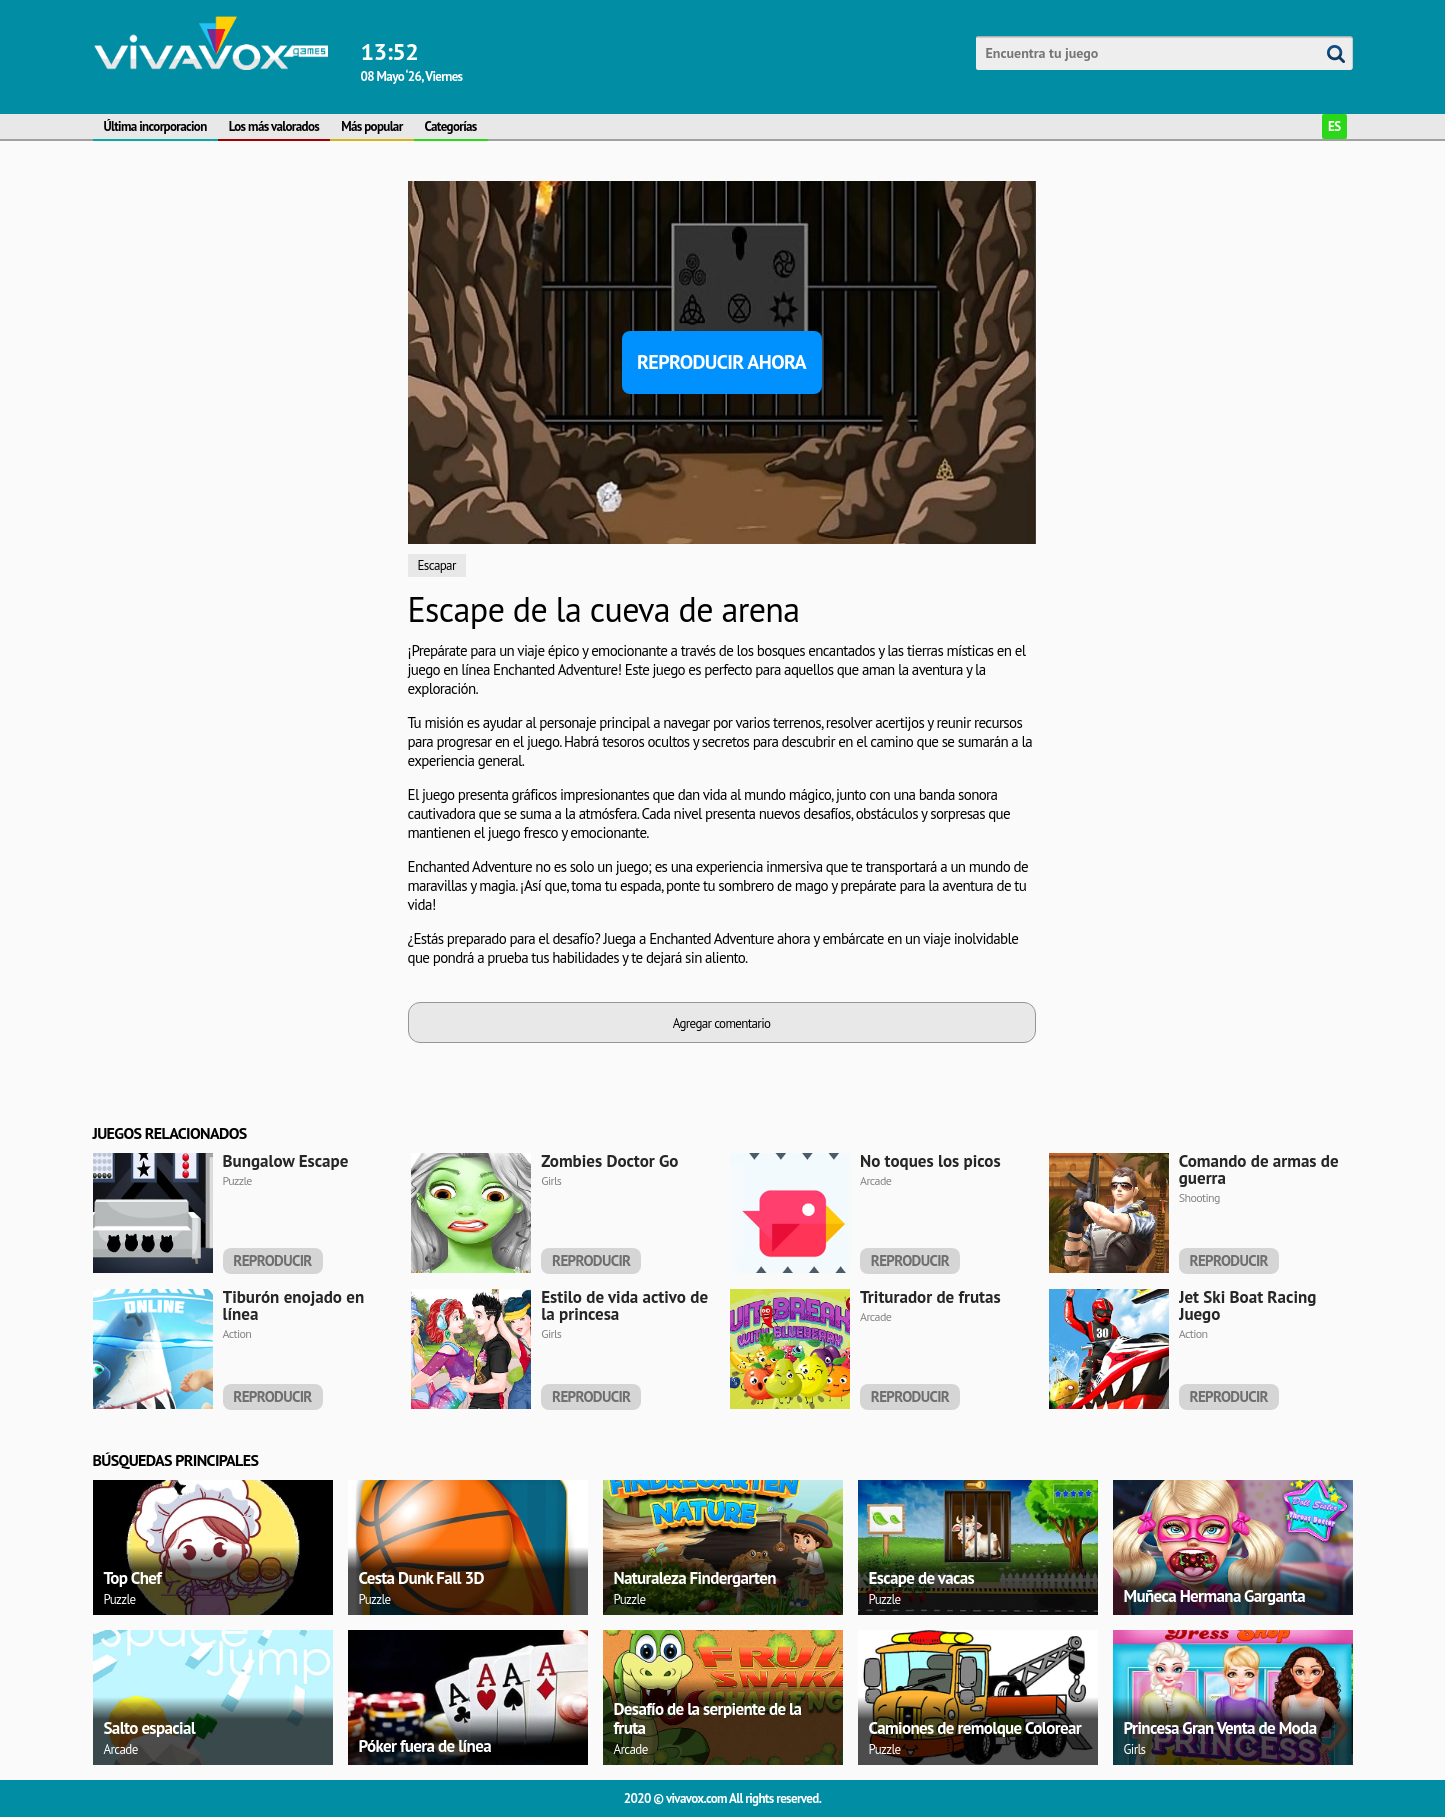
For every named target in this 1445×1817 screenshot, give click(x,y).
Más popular (371, 126)
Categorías (451, 126)
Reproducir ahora (721, 362)
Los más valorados (274, 126)
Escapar (437, 565)
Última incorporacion (155, 126)
